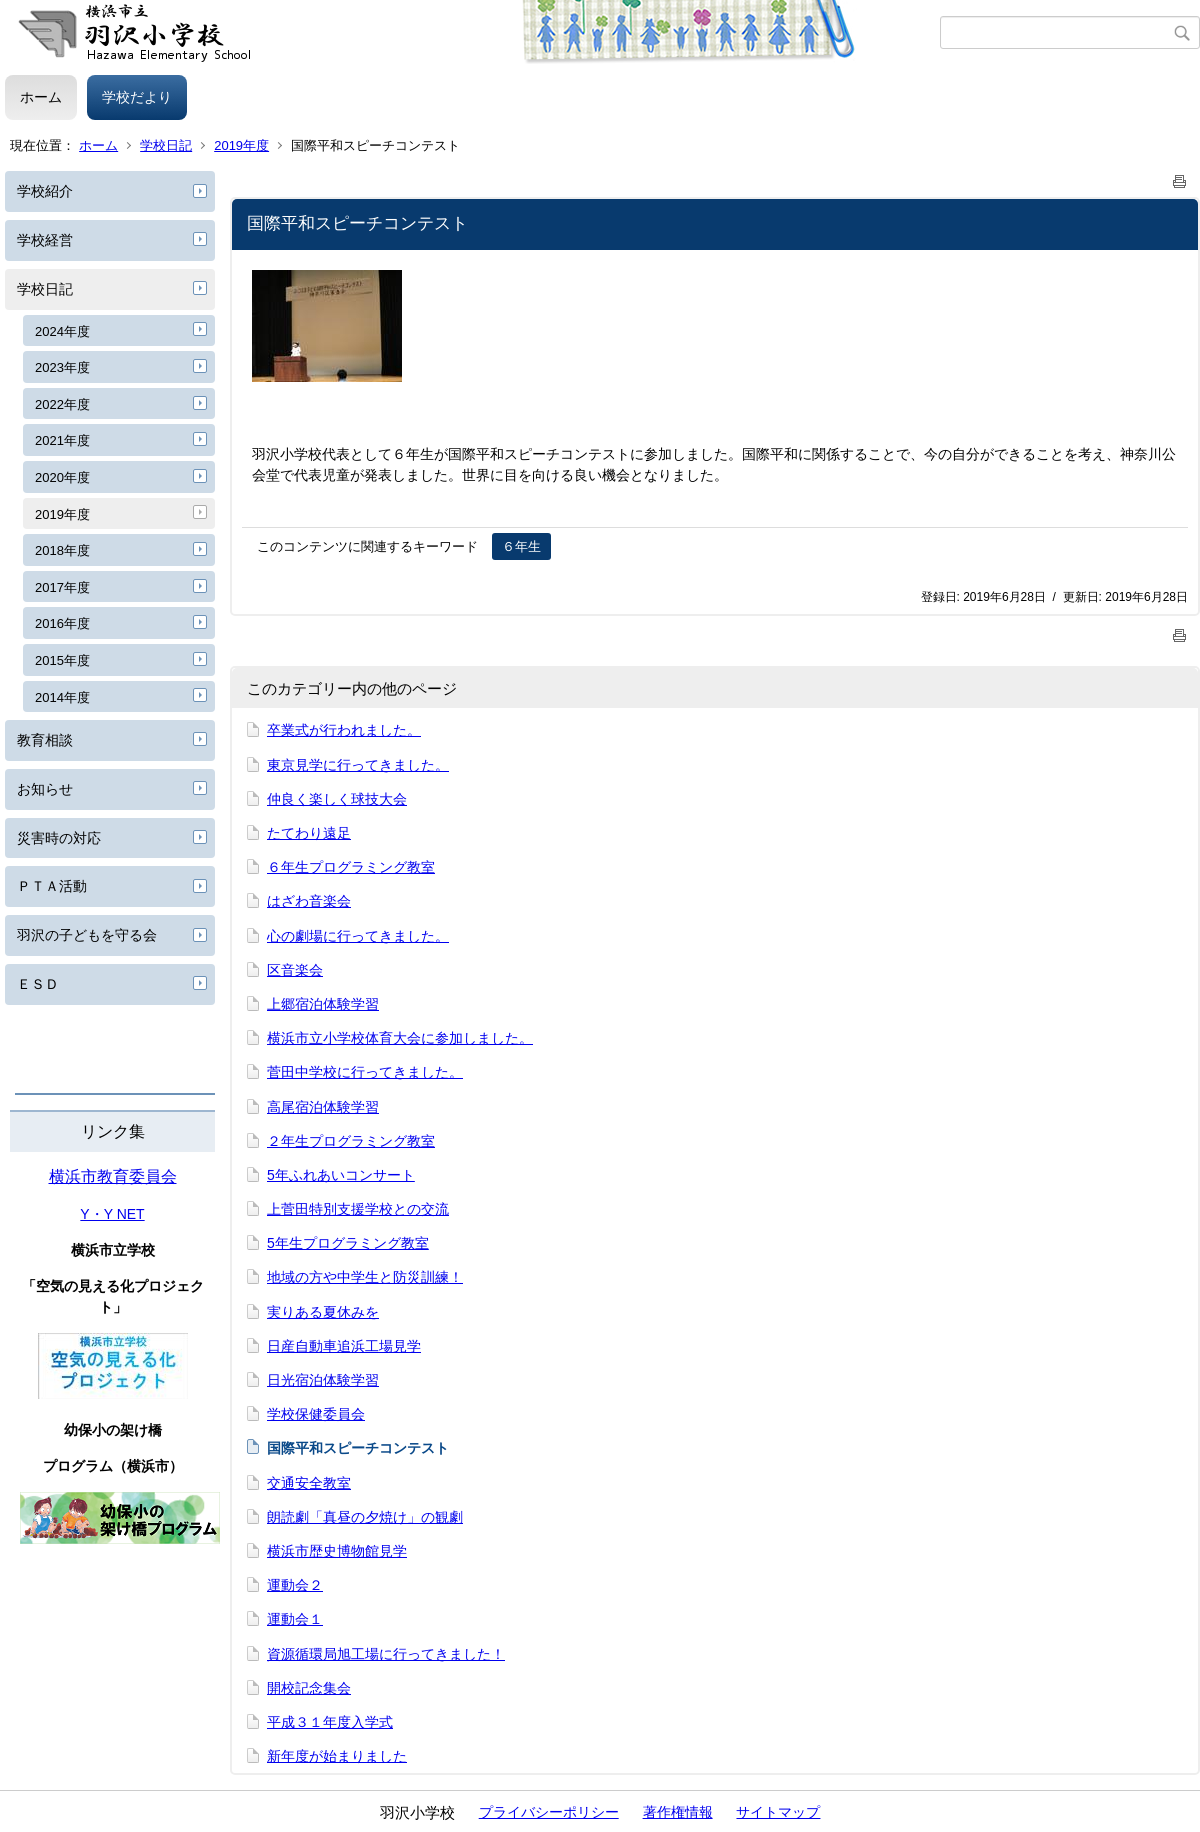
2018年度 (62, 550)
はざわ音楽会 (309, 901)
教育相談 (45, 740)
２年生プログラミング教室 (351, 1141)
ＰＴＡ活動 (52, 886)
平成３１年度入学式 (330, 1722)
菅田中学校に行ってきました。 (365, 1072)
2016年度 (62, 623)
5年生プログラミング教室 (348, 1243)
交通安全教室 (309, 1483)
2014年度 (62, 697)
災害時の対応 (59, 838)
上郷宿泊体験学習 (323, 1004)
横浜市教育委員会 (113, 1176)
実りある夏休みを (323, 1312)
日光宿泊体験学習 (323, 1380)
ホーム (41, 97)
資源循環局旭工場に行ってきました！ (386, 1654)
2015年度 (62, 660)
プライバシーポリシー (549, 1812)
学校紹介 (45, 191)
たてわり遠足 (309, 833)
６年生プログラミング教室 (351, 867)
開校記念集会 (309, 1688)
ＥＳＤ (38, 984)
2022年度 (62, 404)
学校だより (137, 97)
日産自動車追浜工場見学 (344, 1346)
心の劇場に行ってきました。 (358, 936)
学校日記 (166, 145)
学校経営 (45, 240)
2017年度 (62, 587)
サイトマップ (778, 1812)
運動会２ (295, 1585)
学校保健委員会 (316, 1414)
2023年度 (62, 367)
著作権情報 (678, 1812)
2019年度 (241, 145)
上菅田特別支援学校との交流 (358, 1209)
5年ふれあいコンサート (341, 1175)
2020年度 (62, 477)
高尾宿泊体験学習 (323, 1107)
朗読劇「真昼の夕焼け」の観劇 (365, 1517)
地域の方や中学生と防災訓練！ (365, 1277)
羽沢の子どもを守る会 (87, 935)
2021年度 (62, 440)
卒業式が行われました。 (344, 730)
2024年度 (62, 331)
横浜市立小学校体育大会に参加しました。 (400, 1038)
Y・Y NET (112, 1214)
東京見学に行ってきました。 (358, 765)
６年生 (521, 546)
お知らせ (45, 789)
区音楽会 (295, 970)
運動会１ (295, 1619)
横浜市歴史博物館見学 (337, 1551)
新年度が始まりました (337, 1756)
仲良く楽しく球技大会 (337, 799)
